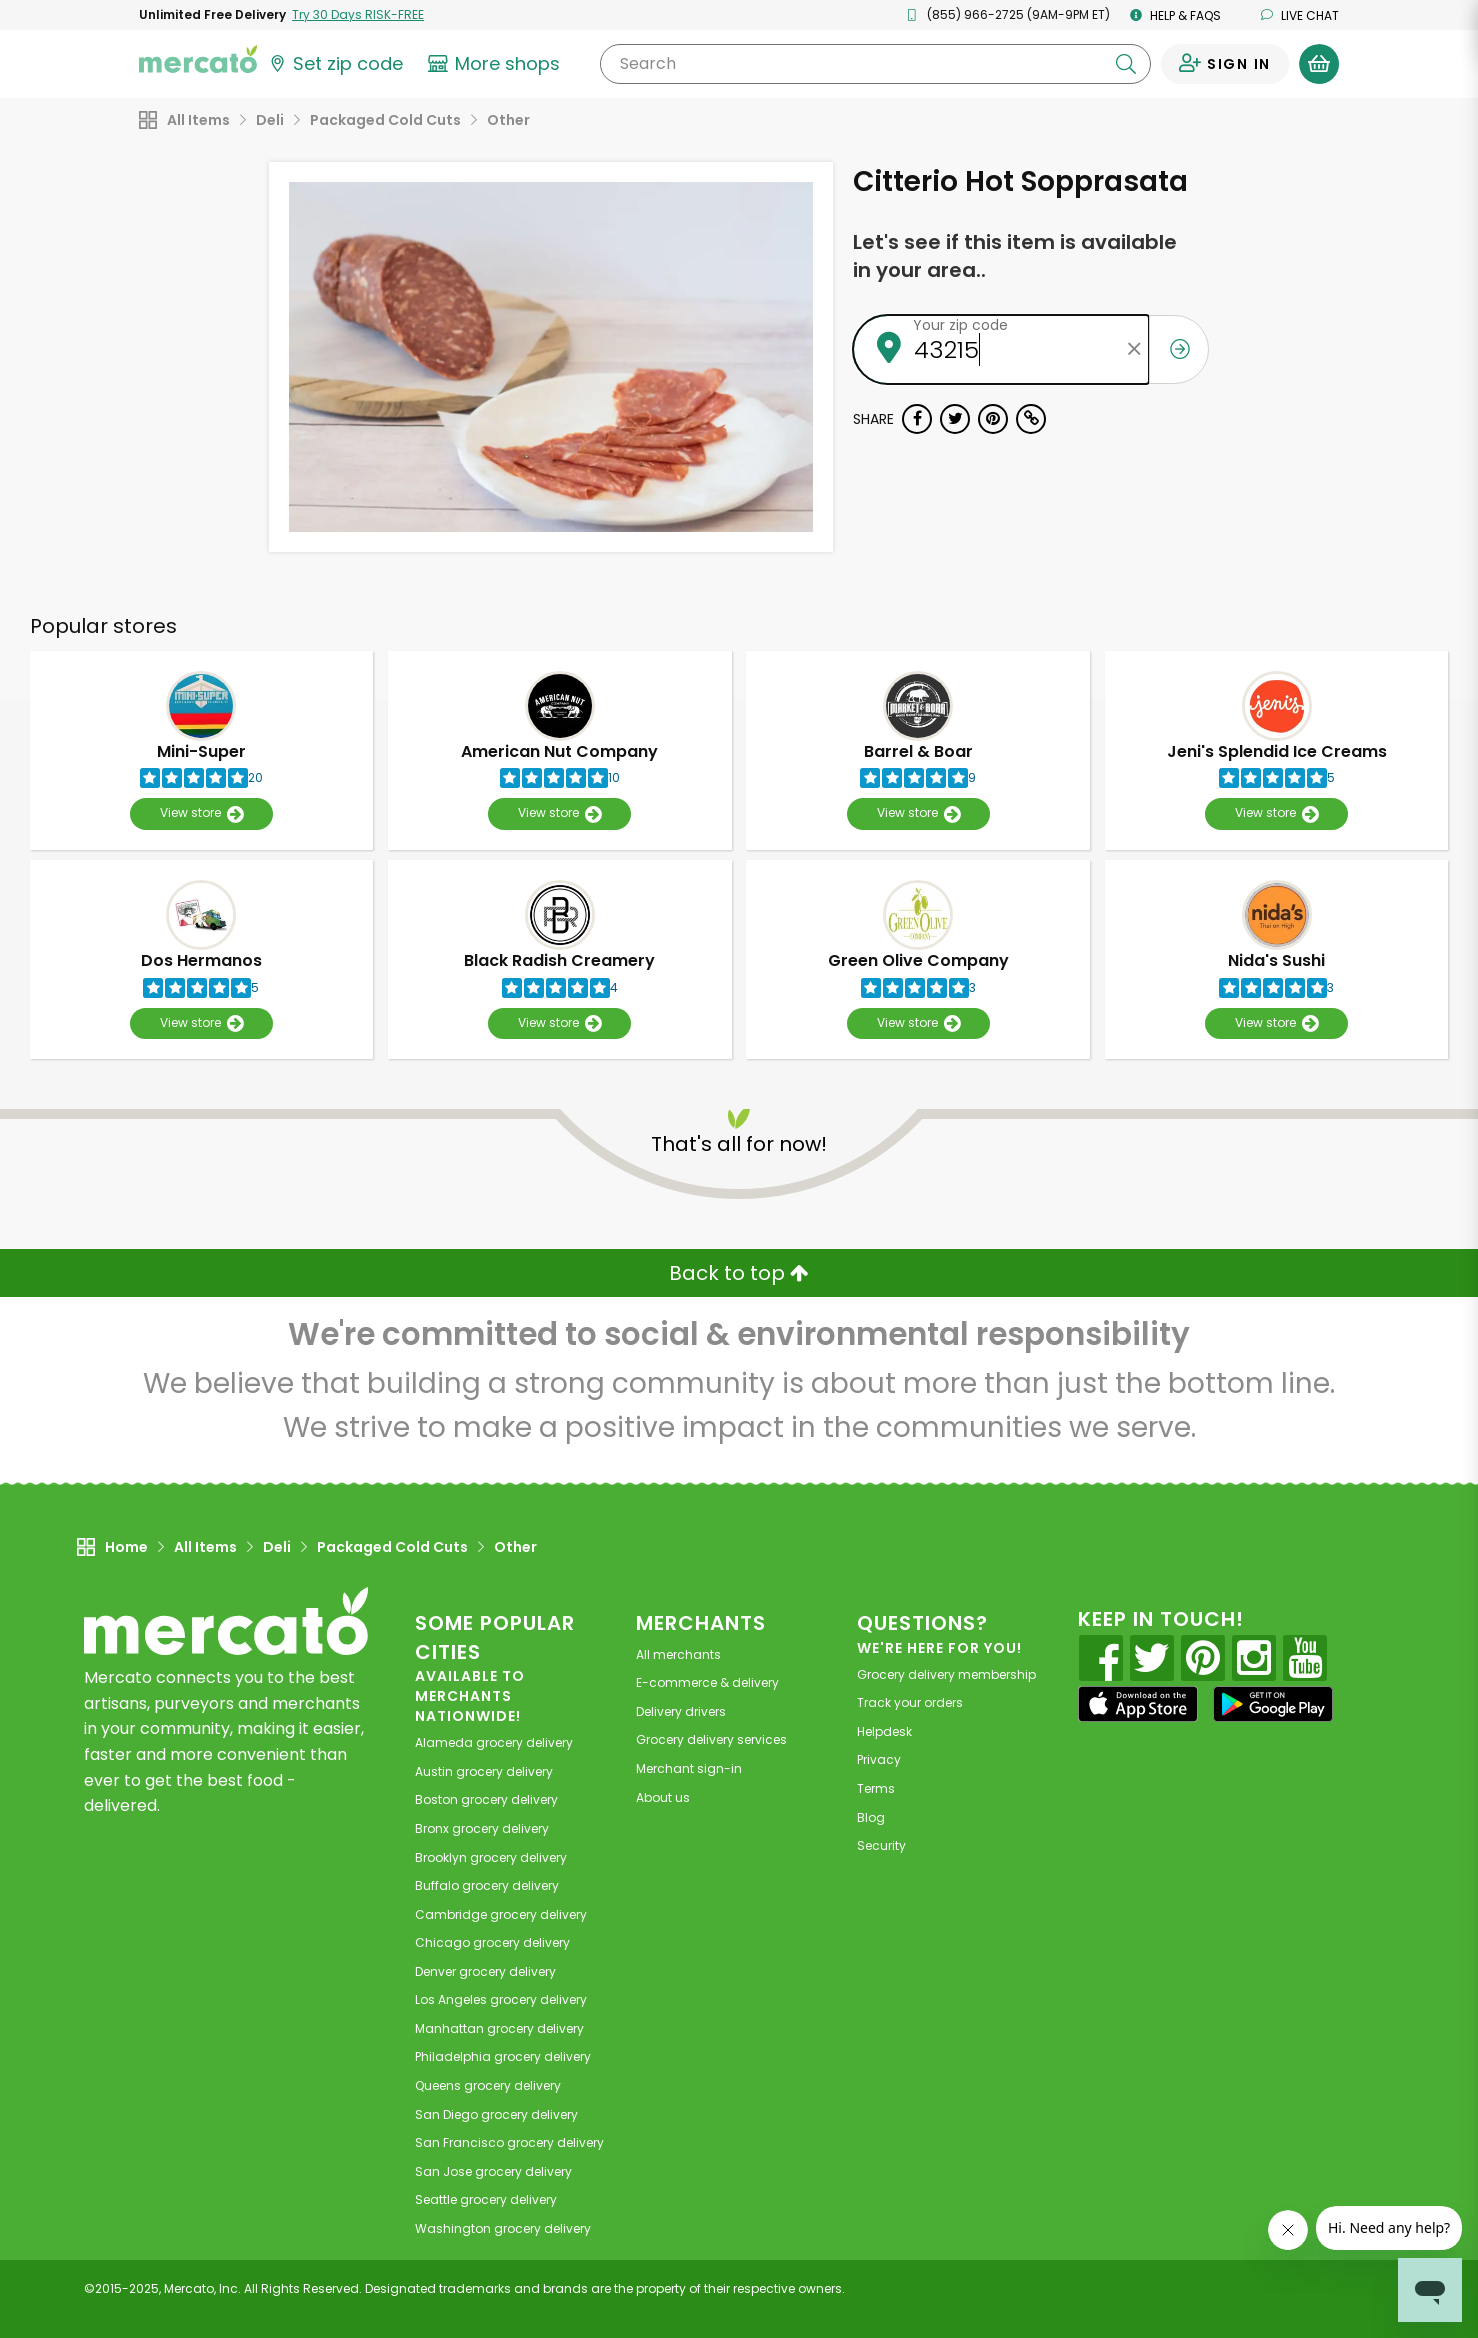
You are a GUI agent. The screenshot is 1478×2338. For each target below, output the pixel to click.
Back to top (739, 1273)
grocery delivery (494, 1742)
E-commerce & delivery (707, 1682)
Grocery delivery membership (946, 1674)
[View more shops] (496, 64)
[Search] (875, 64)
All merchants (678, 1654)
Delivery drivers (681, 1711)
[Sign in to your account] (1225, 64)
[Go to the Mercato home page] (198, 58)
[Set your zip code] (335, 64)
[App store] (1138, 1704)
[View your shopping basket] (1319, 64)
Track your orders (910, 1702)
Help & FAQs (1175, 15)
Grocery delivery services (711, 1739)
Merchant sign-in (689, 1768)
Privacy (879, 1759)
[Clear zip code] (1134, 349)
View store (201, 813)
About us (663, 1797)
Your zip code (960, 325)
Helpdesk (884, 1731)
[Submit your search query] (1126, 64)
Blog (871, 1817)
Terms (876, 1788)
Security (881, 1845)
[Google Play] (1273, 1703)
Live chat (1300, 15)
